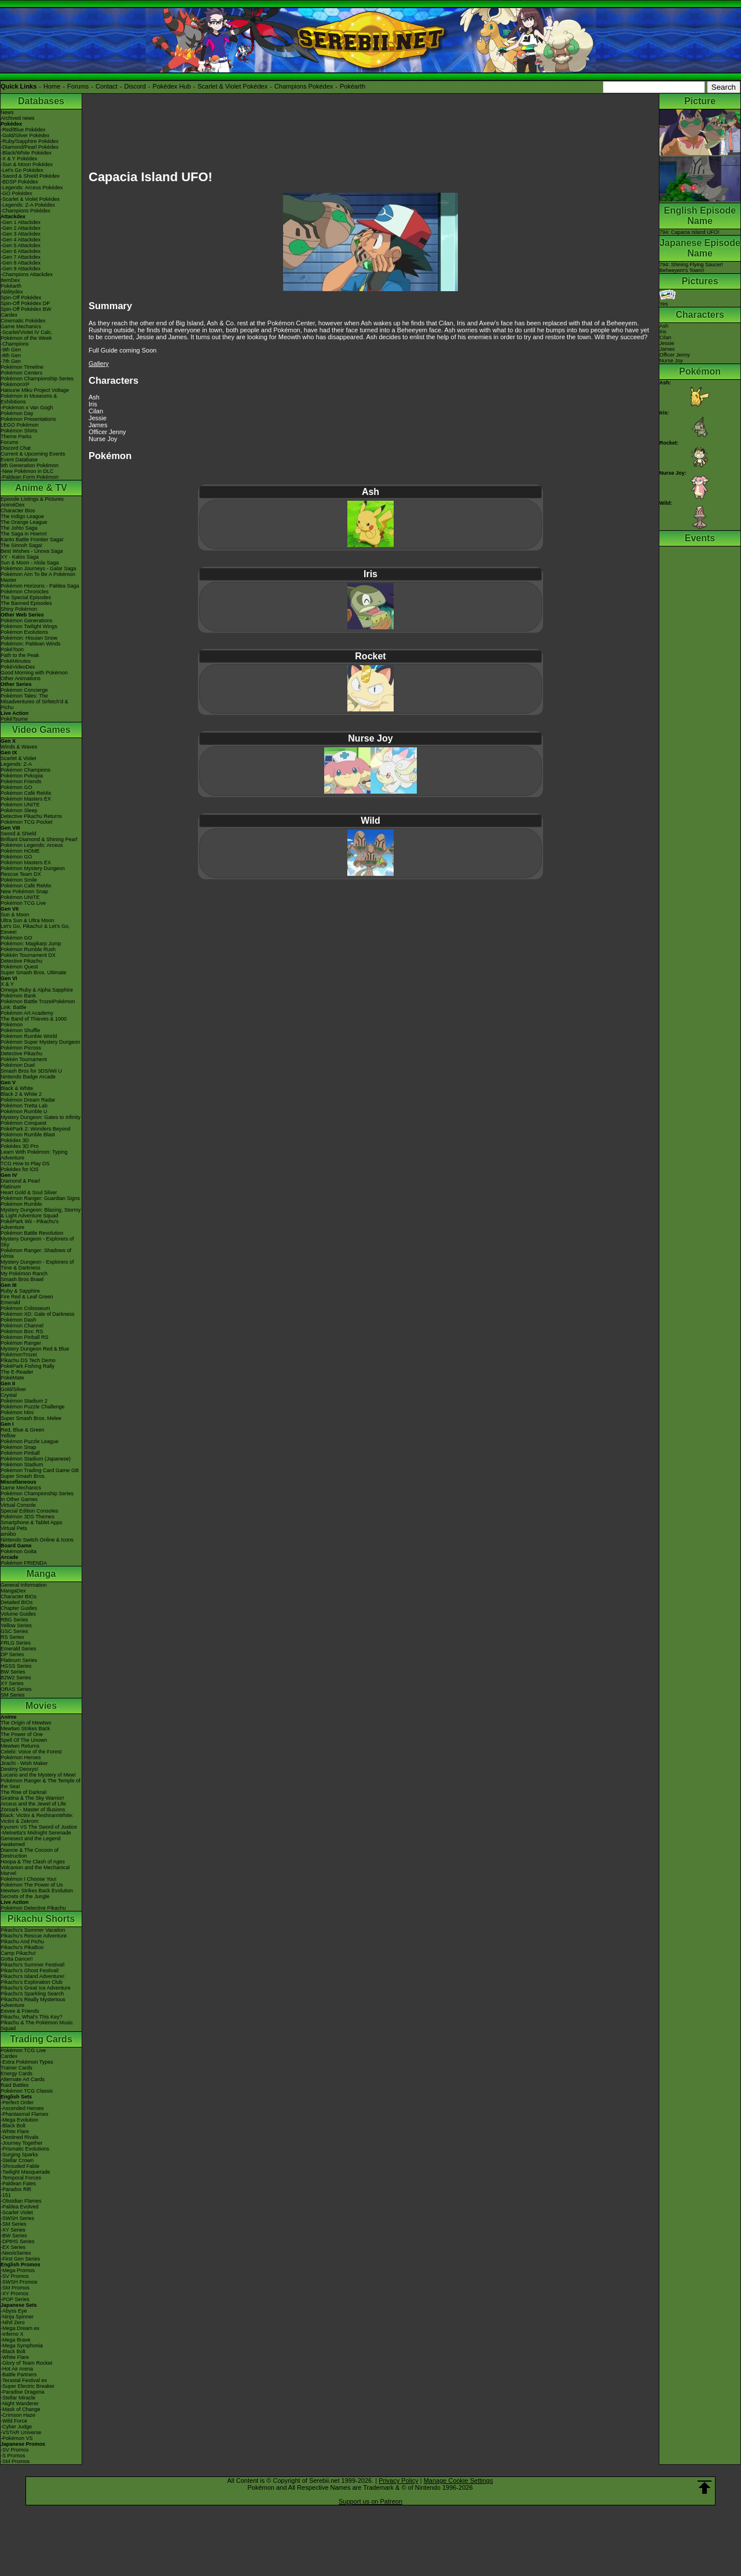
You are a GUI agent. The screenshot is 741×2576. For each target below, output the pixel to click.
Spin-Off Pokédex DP (25, 303)
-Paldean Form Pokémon (29, 477)
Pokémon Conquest (23, 1123)
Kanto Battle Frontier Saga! (32, 539)
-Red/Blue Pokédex (23, 130)
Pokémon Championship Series (37, 378)
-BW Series (14, 2236)
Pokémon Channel (22, 1326)
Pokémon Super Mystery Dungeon (40, 1042)
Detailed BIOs (17, 1602)
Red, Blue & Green (23, 1430)
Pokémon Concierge (24, 690)
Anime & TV (41, 488)
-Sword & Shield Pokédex (30, 176)
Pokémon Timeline (22, 367)
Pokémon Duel (18, 1065)
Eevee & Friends (20, 2011)
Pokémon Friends (21, 781)
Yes (667, 301)
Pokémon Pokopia (22, 776)
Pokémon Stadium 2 (24, 1401)
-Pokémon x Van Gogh (27, 407)
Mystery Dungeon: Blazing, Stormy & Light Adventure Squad (41, 1213)
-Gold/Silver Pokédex (25, 135)
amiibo (8, 1534)
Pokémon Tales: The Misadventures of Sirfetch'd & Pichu (34, 701)
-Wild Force (14, 2421)
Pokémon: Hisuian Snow (29, 638)
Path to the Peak (20, 655)
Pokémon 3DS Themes (27, 1517)
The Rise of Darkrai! (24, 1792)
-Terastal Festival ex (24, 2380)
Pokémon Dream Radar (28, 1100)
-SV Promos (15, 2276)
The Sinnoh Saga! (21, 545)
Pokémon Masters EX (26, 799)
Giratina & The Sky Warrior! (32, 1798)
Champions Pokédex (303, 86)
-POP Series (15, 2299)
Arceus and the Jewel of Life (33, 1804)
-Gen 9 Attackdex (21, 268)
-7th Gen (11, 361)
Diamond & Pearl (20, 1181)
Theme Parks (16, 436)
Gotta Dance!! (17, 1959)
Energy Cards (16, 2073)
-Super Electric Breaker (27, 2386)
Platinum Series (19, 1660)
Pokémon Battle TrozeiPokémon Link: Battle (38, 1004)
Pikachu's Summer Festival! (33, 1965)
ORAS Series (16, 1689)
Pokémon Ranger (21, 1343)
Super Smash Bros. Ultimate (34, 972)
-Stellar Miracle (18, 2398)
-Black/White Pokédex (26, 153)
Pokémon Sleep (19, 810)
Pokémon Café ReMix (26, 793)
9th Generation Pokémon (29, 465)
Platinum (11, 1187)
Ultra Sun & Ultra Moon (27, 920)
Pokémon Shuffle (20, 1030)
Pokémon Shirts (19, 431)
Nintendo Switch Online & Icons (37, 1540)
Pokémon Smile (19, 880)
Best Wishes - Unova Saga (32, 551)
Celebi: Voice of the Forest (31, 1752)
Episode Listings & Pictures (32, 499)
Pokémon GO (16, 787)
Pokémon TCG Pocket (26, 822)
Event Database (19, 460)
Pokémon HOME (20, 851)
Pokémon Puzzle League (29, 1441)
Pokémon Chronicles (25, 592)
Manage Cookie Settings (458, 2480)
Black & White (17, 1088)
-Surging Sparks (19, 2154)
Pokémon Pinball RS (25, 1337)
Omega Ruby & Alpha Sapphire (37, 990)
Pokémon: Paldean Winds (31, 644)
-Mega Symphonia (22, 2346)
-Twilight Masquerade (25, 2172)
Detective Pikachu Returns (31, 816)
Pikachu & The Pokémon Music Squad (37, 2025)
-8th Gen (11, 355)
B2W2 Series (16, 1677)
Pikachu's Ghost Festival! (30, 1970)
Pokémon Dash (18, 1320)
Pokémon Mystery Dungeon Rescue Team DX (33, 871)
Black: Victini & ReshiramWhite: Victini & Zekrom (37, 1818)
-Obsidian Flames (21, 2201)
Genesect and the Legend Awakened (31, 1841)
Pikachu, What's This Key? (32, 2017)
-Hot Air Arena (17, 2369)
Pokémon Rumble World (29, 1036)
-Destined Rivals (20, 2137)
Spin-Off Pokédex (21, 297)
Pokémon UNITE (20, 805)
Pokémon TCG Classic (27, 2091)
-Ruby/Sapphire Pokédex (29, 141)
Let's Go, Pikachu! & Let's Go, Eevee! (35, 929)
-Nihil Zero (13, 2322)
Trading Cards (41, 2039)
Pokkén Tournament (24, 1059)
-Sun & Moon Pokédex (27, 164)
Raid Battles (15, 2085)
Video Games (41, 730)
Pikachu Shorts (41, 1919)
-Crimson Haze (18, 2415)
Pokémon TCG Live (23, 903)
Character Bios (18, 510)
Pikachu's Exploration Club (32, 1982)
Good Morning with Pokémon (34, 673)
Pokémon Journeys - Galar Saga (38, 568)
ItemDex (10, 280)
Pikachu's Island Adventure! (32, 1976)
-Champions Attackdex (27, 274)
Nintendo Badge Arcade (28, 1077)
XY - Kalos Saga (20, 557)
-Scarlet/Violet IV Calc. (27, 332)
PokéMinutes (16, 661)
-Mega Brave (16, 2340)
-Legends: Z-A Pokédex (28, 205)
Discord (135, 86)
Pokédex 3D (15, 1140)
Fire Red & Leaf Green (27, 1297)
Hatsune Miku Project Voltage (35, 390)
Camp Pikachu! (18, 1953)
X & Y (7, 984)
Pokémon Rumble (21, 1204)
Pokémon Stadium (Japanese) (36, 1459)
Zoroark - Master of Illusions (33, 1809)
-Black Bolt (13, 2126)
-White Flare (15, 2131)
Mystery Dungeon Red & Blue (35, 1349)
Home (51, 86)
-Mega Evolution (19, 2120)
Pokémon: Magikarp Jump (31, 943)
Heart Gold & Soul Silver (29, 1192)
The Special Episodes (26, 597)
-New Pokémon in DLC (27, 471)
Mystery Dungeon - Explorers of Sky (37, 1241)
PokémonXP (15, 384)
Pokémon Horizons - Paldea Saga (40, 586)
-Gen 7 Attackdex (21, 257)
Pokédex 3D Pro (20, 1146)
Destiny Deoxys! (19, 1769)
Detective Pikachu (21, 961)
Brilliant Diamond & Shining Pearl (39, 839)
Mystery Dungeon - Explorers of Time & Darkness (37, 1265)
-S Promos (13, 2455)
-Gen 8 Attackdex (21, 263)
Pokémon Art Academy (27, 1013)
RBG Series (14, 1620)
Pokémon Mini (17, 1412)
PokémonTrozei (19, 1354)
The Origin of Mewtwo (26, 1723)
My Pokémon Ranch (24, 1273)
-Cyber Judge (16, 2427)
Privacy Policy (398, 2480)
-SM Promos (15, 2288)
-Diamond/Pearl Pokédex (29, 147)
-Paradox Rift (16, 2189)
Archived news (18, 118)
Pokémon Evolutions (24, 632)
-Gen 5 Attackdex (21, 245)
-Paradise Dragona (23, 2392)
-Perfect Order (17, 2102)
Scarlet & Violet (18, 758)
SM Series (13, 1695)
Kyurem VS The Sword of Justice (39, 1827)
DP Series (12, 1654)
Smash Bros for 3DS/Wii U (31, 1071)
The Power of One (22, 1734)
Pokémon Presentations (28, 419)
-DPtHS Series (18, 2241)
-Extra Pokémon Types (27, 2062)
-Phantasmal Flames (25, 2114)
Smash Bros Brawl (22, 1279)
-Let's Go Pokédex (22, 170)
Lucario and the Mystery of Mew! (38, 1775)
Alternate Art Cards (23, 2079)
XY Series (12, 1683)
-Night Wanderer (20, 2403)
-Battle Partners (19, 2374)
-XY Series (13, 2230)
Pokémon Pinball (20, 1453)
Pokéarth (352, 86)
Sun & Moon (15, 915)
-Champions (15, 344)
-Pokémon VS (17, 2438)
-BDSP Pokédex (19, 182)
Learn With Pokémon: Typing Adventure (34, 1155)
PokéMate (12, 1378)
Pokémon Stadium (22, 1464)
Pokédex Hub (172, 86)
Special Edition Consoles (29, 1511)
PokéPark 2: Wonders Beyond (35, 1129)
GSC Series (14, 1631)
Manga (41, 1574)
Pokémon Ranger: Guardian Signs (40, 1198)
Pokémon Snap (18, 1447)
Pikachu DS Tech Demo (28, 1360)
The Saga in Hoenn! (24, 534)
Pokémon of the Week (26, 338)
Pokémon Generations (27, 620)
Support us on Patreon (370, 2501)
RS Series (12, 1637)
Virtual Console (18, 1505)
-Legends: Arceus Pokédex (32, 187)
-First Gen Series (20, 2259)
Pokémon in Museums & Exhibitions (29, 399)
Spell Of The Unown (24, 1740)
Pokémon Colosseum (25, 1308)
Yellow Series (16, 1625)
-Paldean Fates (18, 2183)
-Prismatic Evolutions (25, 2149)
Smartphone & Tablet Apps (31, 1522)
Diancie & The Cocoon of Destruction (29, 1853)
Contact (107, 86)
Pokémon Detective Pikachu (33, 1908)
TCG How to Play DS (25, 1163)
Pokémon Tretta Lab (24, 1106)
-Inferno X (12, 2334)
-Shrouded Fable (20, 2166)
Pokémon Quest (19, 967)
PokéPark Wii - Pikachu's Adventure (29, 1224)
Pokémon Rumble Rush (28, 949)
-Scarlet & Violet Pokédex (30, 199)
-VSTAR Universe (21, 2432)
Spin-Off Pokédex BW (26, 309)
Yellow (8, 1436)
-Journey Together (21, 2143)
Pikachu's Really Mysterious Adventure (33, 2002)
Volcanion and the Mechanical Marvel (35, 1870)
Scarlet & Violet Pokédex (232, 86)
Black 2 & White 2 (21, 1094)
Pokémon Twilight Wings (29, 626)
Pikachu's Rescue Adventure (34, 1936)
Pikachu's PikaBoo (22, 1947)
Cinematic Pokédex (23, 321)
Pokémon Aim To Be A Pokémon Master (38, 577)
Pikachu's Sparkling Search (32, 1994)
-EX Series (13, 2247)
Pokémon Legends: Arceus (32, 845)
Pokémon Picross (21, 1048)
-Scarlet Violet (17, 2212)
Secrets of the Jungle (25, 1896)
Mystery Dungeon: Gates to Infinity (40, 1117)
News (7, 112)
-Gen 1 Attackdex (21, 222)
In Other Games (19, 1499)
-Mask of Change (21, 2409)
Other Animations (21, 678)
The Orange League (24, 522)
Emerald (10, 1302)
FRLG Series (16, 1643)
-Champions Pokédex (25, 211)
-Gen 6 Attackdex (21, 251)
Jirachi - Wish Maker (24, 1763)
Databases (41, 101)
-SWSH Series (17, 2218)
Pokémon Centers (21, 373)
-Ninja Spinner (17, 2317)
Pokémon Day (17, 413)
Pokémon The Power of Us (32, 1885)
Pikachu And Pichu (22, 1941)
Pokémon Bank (18, 996)
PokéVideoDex (18, 667)
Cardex (9, 315)
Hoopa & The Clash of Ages (33, 1862)
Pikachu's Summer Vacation (33, 1930)
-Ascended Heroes (22, 2108)
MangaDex (13, 1591)
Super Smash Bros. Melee (31, 1418)
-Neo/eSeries (16, 2253)
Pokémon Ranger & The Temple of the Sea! (40, 1783)
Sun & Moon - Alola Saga (30, 563)
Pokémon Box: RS (22, 1331)
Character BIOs (18, 1596)
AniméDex (13, 505)
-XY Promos (14, 2293)
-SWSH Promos (19, 2282)
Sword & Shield (18, 833)
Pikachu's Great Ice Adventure (36, 1988)
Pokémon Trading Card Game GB (40, 1470)
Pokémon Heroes (21, 1757)
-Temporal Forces (21, 2178)
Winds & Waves (19, 747)
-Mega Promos (18, 2270)
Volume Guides (18, 1614)
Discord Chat (16, 448)
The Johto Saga (19, 528)
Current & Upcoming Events (33, 454)
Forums (78, 86)
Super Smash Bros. (23, 1476)
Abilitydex (12, 292)
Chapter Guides (19, 1608)
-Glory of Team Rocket (26, 2363)
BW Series (13, 1672)
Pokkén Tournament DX (28, 955)
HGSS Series (16, 1666)
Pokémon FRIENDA (24, 1563)
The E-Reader (17, 1372)
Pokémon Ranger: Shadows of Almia (36, 1253)
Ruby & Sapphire (20, 1291)
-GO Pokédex (16, 193)
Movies (41, 1706)
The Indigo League (22, 516)
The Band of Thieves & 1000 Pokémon (34, 1022)
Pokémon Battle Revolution (32, 1233)
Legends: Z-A (16, 764)
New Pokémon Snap (24, 891)
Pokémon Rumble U (24, 1111)
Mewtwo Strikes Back (25, 1728)
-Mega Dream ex (20, 2328)
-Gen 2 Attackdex (21, 228)
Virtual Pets (14, 1528)
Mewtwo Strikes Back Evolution (37, 1891)
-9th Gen (11, 350)
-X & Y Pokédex (19, 159)
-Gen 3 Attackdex (21, 234)
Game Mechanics (21, 326)
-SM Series (14, 2224)
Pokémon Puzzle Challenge (33, 1407)
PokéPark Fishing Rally (27, 1366)
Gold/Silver (13, 1389)
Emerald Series (18, 1649)
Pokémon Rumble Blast (28, 1134)
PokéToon (12, 649)
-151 (6, 2195)
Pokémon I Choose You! (29, 1879)
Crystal (9, 1395)
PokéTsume (14, 719)
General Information (24, 1585)
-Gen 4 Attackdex (21, 240)
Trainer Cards (16, 2068)
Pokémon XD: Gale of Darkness (38, 1314)
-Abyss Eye (14, 2311)
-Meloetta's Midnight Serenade (36, 1833)
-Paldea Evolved (20, 2207)
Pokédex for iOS (20, 1169)
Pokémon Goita (18, 1551)
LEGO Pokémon (20, 425)
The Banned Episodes (26, 603)
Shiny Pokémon (19, 609)
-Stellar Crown (17, 2160)
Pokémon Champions (25, 770)
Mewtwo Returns (20, 1746)
